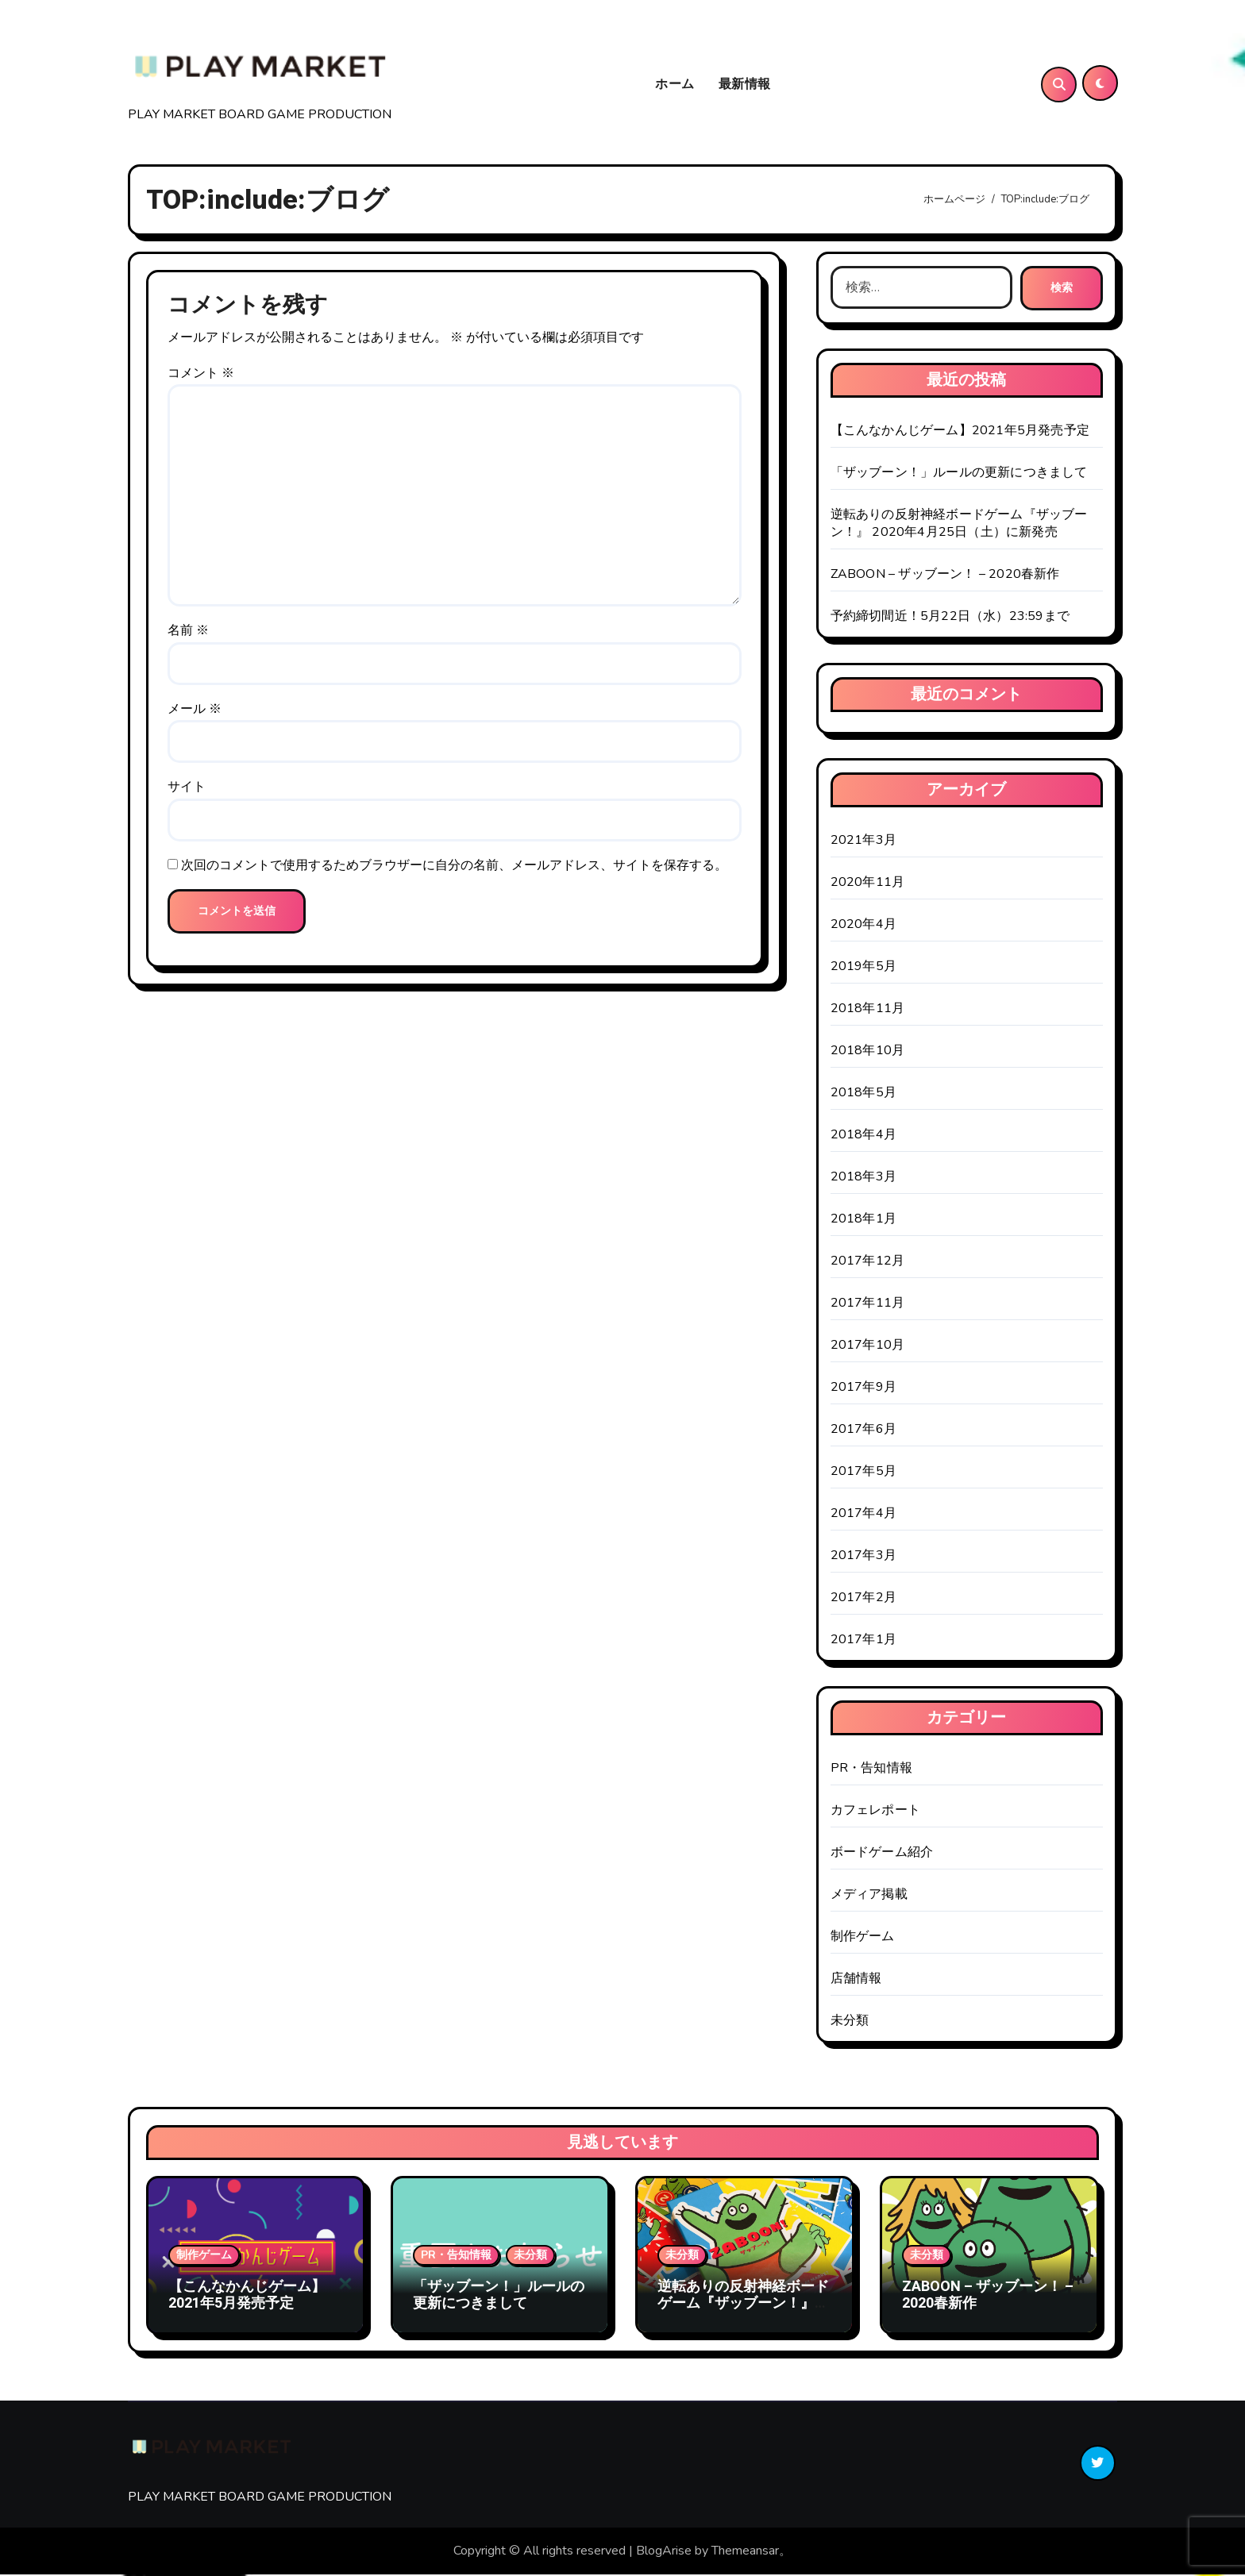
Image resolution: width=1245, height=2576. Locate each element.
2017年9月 (863, 1388)
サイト (187, 788)
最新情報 (745, 85)
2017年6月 (863, 1430)
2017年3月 (863, 1556)
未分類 (850, 2022)
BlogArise (664, 2553)
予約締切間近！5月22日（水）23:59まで (950, 617)
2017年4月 (863, 1514)
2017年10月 (868, 1346)
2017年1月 (863, 1641)
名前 (188, 632)
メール (195, 710)
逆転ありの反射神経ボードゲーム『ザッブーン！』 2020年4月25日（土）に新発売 (959, 524)
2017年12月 (868, 1262)
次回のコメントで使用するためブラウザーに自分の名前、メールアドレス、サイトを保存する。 (454, 867)
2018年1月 (863, 1220)
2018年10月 (868, 1052)
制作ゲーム (863, 1937)
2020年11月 (868, 883)
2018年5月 (863, 1094)
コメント (201, 374)
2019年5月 (863, 967)
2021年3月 (863, 841)
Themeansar (745, 2553)
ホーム (675, 85)
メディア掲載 (869, 1895)
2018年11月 (868, 1009)
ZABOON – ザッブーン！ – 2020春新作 (945, 575)
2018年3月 (863, 1178)
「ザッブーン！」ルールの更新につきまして (959, 474)
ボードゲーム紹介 (882, 1853)
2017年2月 (863, 1599)
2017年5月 (863, 1472)
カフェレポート (875, 1811)
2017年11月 (868, 1304)
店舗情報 (856, 1980)
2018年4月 (863, 1136)
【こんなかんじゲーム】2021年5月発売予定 (960, 432)
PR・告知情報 (871, 1769)
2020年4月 (863, 925)
